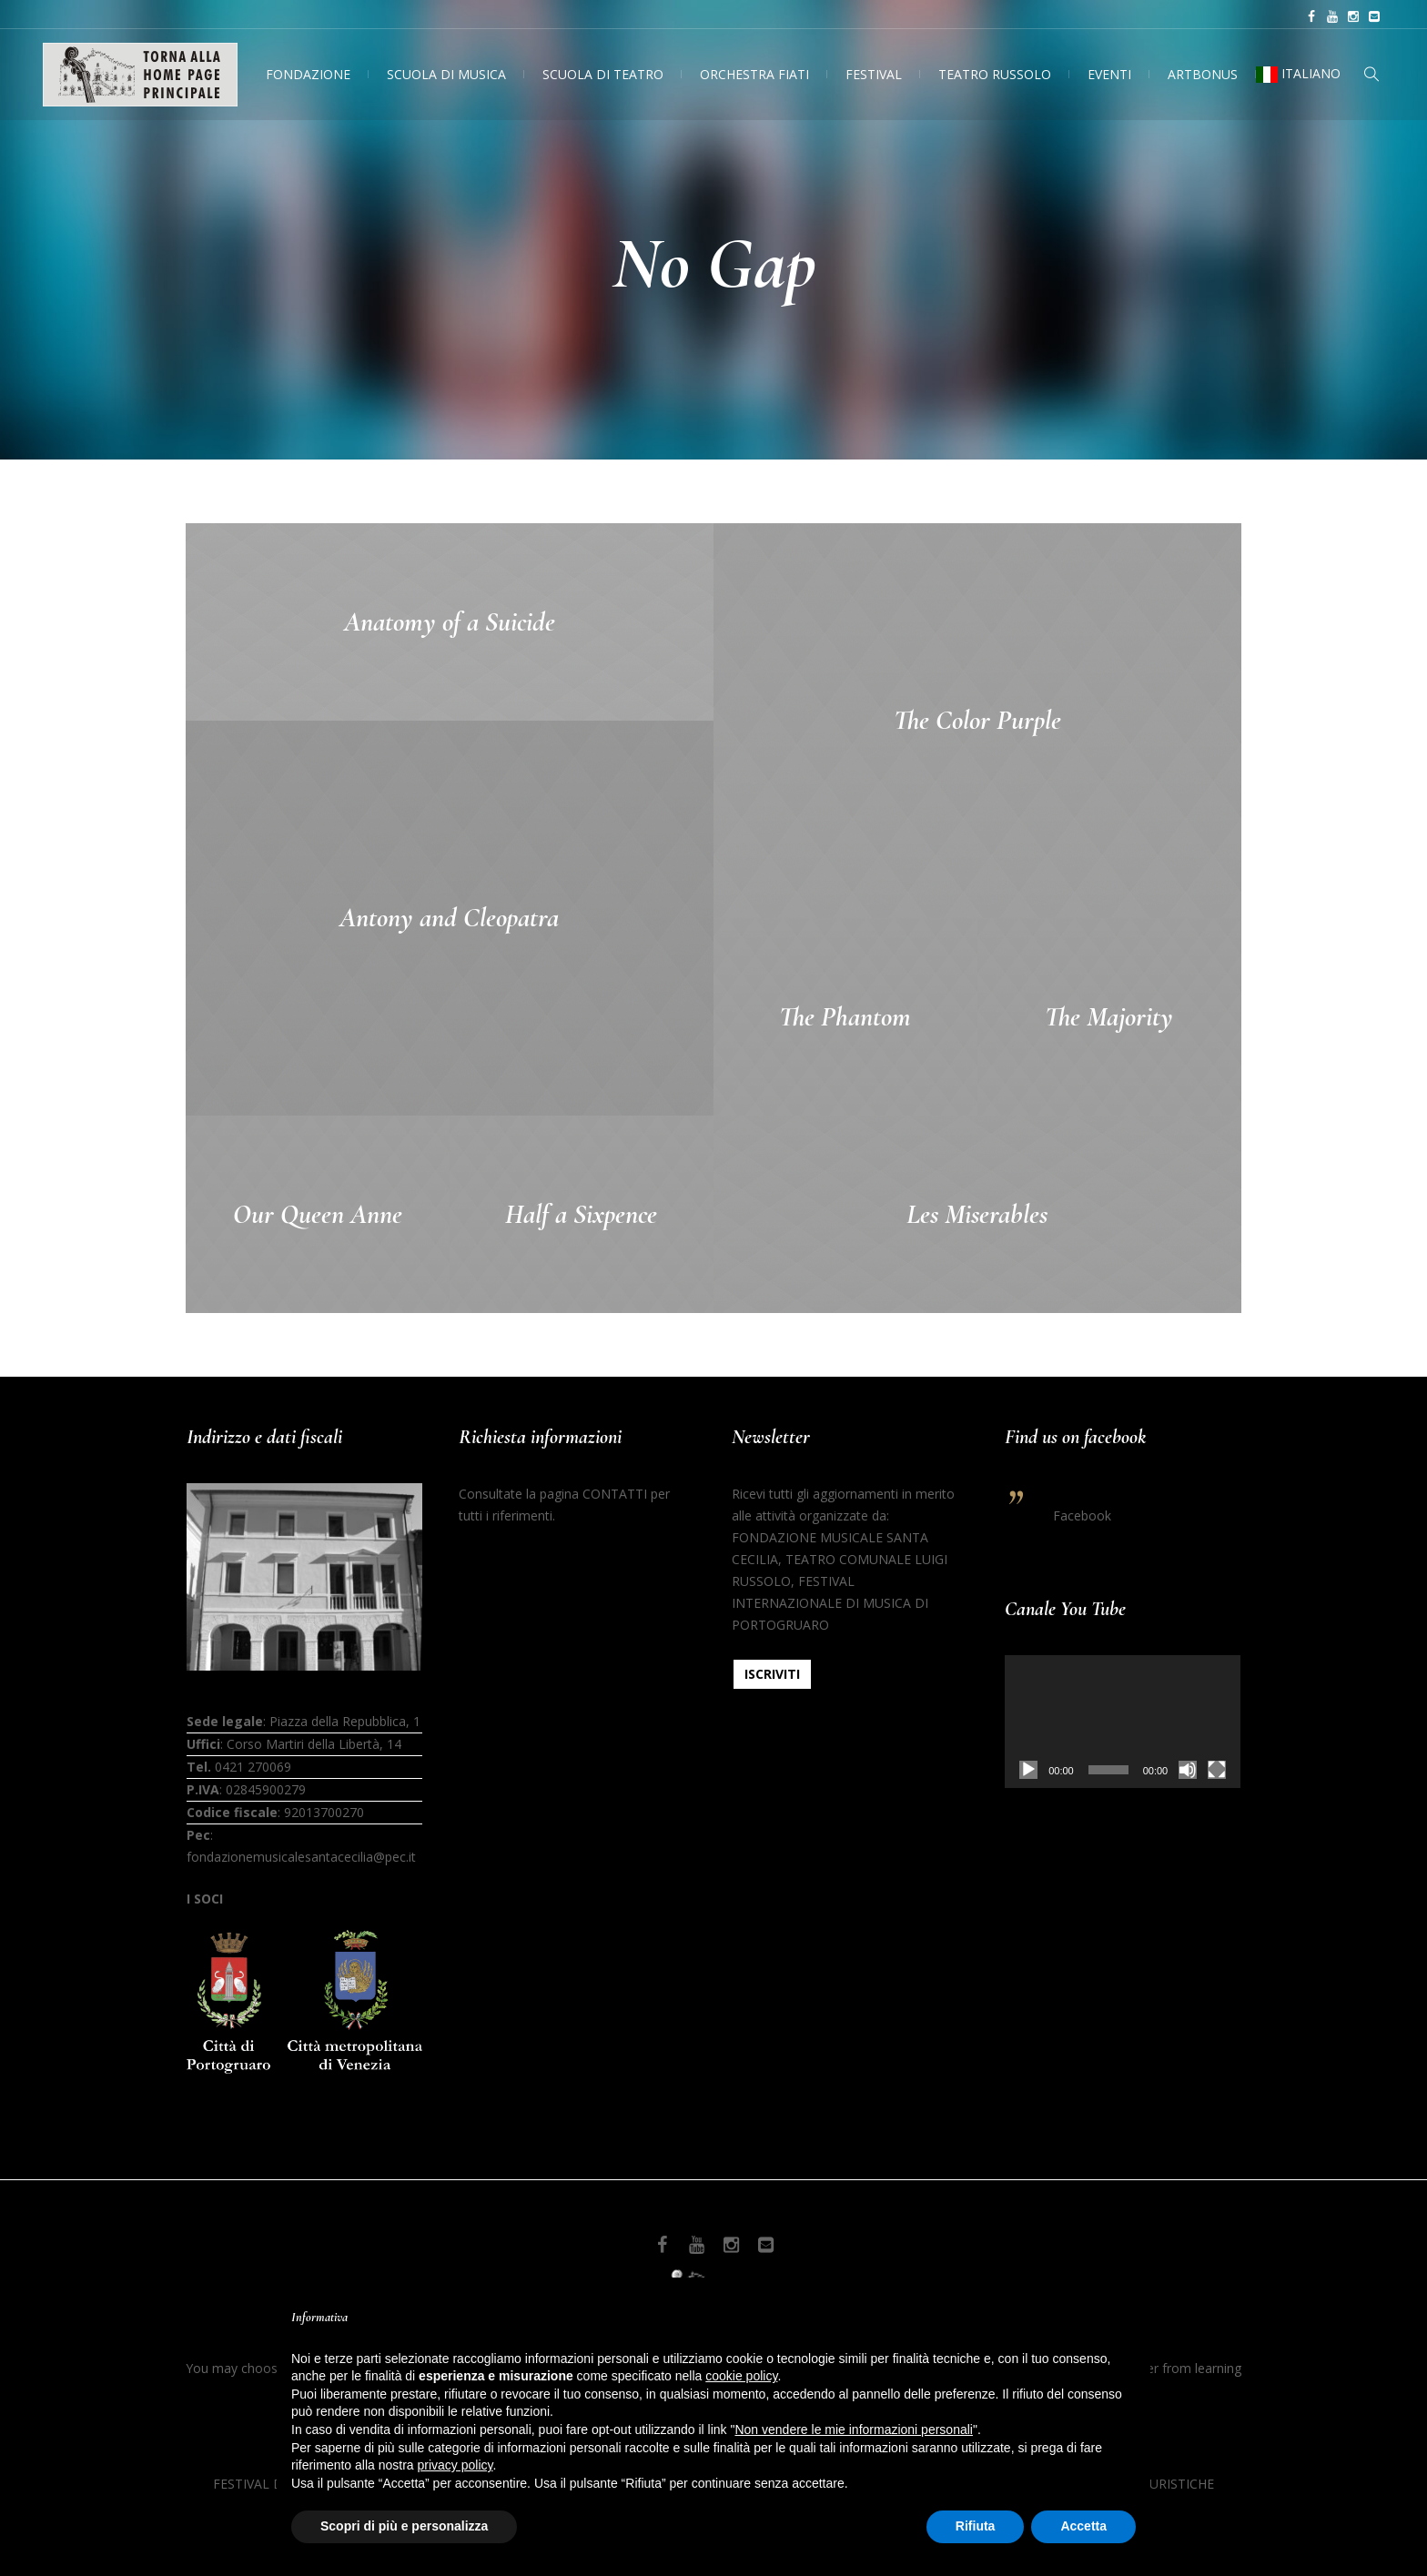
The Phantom (845, 1017)
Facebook (1082, 1515)
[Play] (1028, 1770)
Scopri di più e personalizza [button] (404, 2526)
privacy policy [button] (455, 2465)
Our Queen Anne (317, 1214)
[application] (1122, 1721)
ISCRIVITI (772, 1673)
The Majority (1109, 1017)
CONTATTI (614, 1493)
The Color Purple (977, 720)
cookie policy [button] (741, 2376)
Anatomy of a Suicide (449, 622)
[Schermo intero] (1217, 1770)
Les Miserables (976, 1214)
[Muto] (1188, 1770)
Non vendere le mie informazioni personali (853, 2429)
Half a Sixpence (581, 1214)
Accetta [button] (1083, 2526)
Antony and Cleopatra (449, 917)
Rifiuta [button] (976, 2526)
